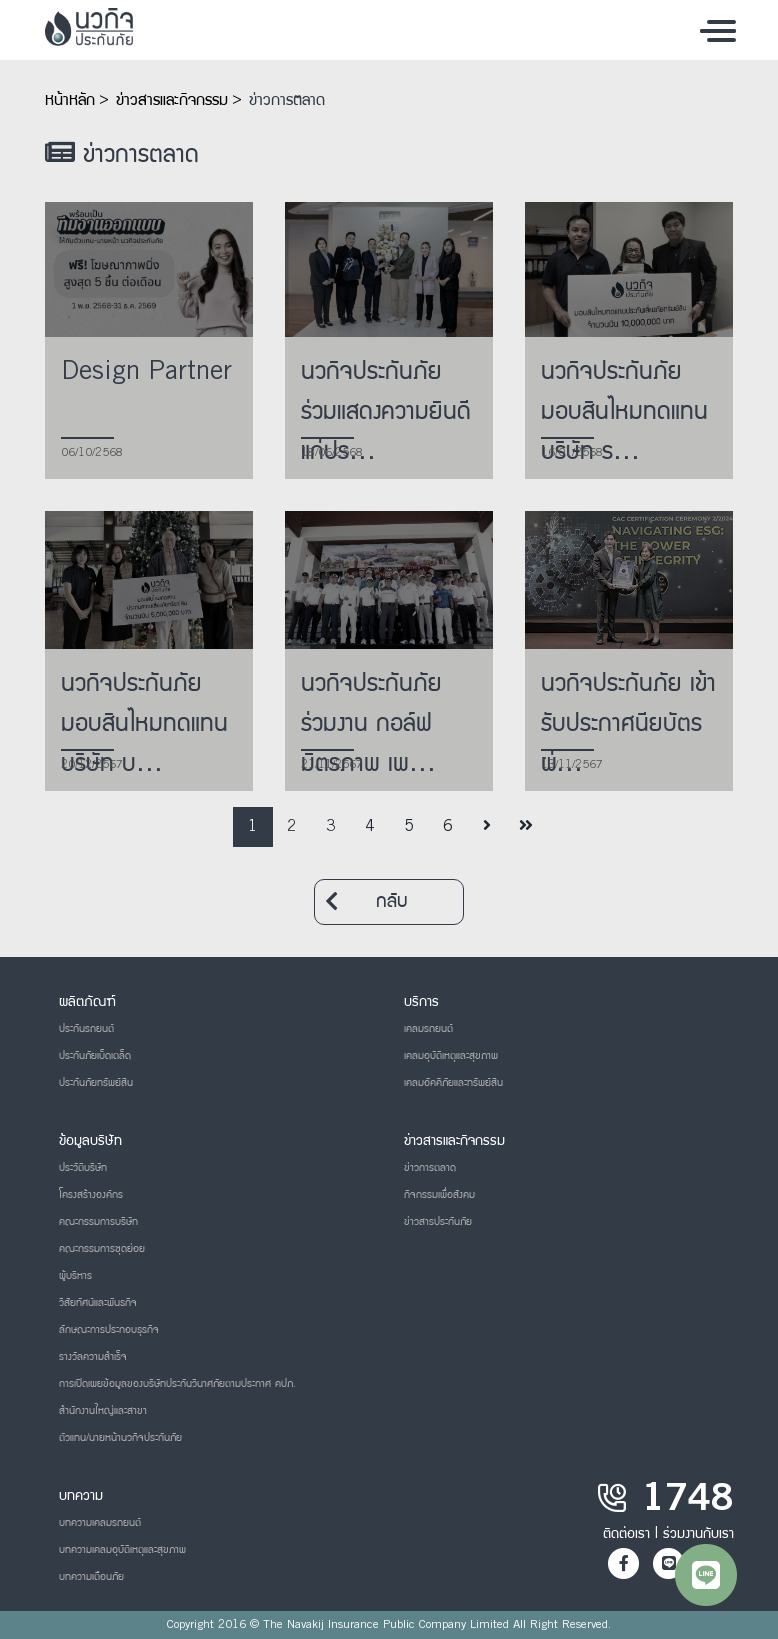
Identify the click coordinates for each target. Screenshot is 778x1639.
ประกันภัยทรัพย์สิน (96, 1083)
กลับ (366, 902)
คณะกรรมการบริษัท (98, 1222)
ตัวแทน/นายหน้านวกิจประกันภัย (120, 1438)
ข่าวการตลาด (287, 101)
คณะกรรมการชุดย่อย (102, 1249)
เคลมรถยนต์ (428, 1029)
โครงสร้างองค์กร (91, 1195)
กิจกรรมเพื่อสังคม (439, 1195)
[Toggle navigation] (718, 30)
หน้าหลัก (70, 101)
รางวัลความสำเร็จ (93, 1357)
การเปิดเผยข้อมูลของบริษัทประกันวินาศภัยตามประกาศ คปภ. (177, 1384)
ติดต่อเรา (626, 1534)
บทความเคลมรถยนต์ (100, 1523)
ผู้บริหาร (75, 1276)
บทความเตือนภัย (91, 1577)
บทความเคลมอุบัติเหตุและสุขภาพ (122, 1550)
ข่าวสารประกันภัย (438, 1222)
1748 (688, 1502)
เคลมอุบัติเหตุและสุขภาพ (451, 1056)
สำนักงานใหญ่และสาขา (103, 1411)
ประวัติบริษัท (83, 1168)
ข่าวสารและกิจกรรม (172, 101)
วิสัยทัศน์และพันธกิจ (98, 1303)
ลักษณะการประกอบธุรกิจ (109, 1330)
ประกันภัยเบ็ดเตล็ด (95, 1056)
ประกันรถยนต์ (86, 1029)
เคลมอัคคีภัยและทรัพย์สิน (453, 1083)
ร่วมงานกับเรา (698, 1534)
